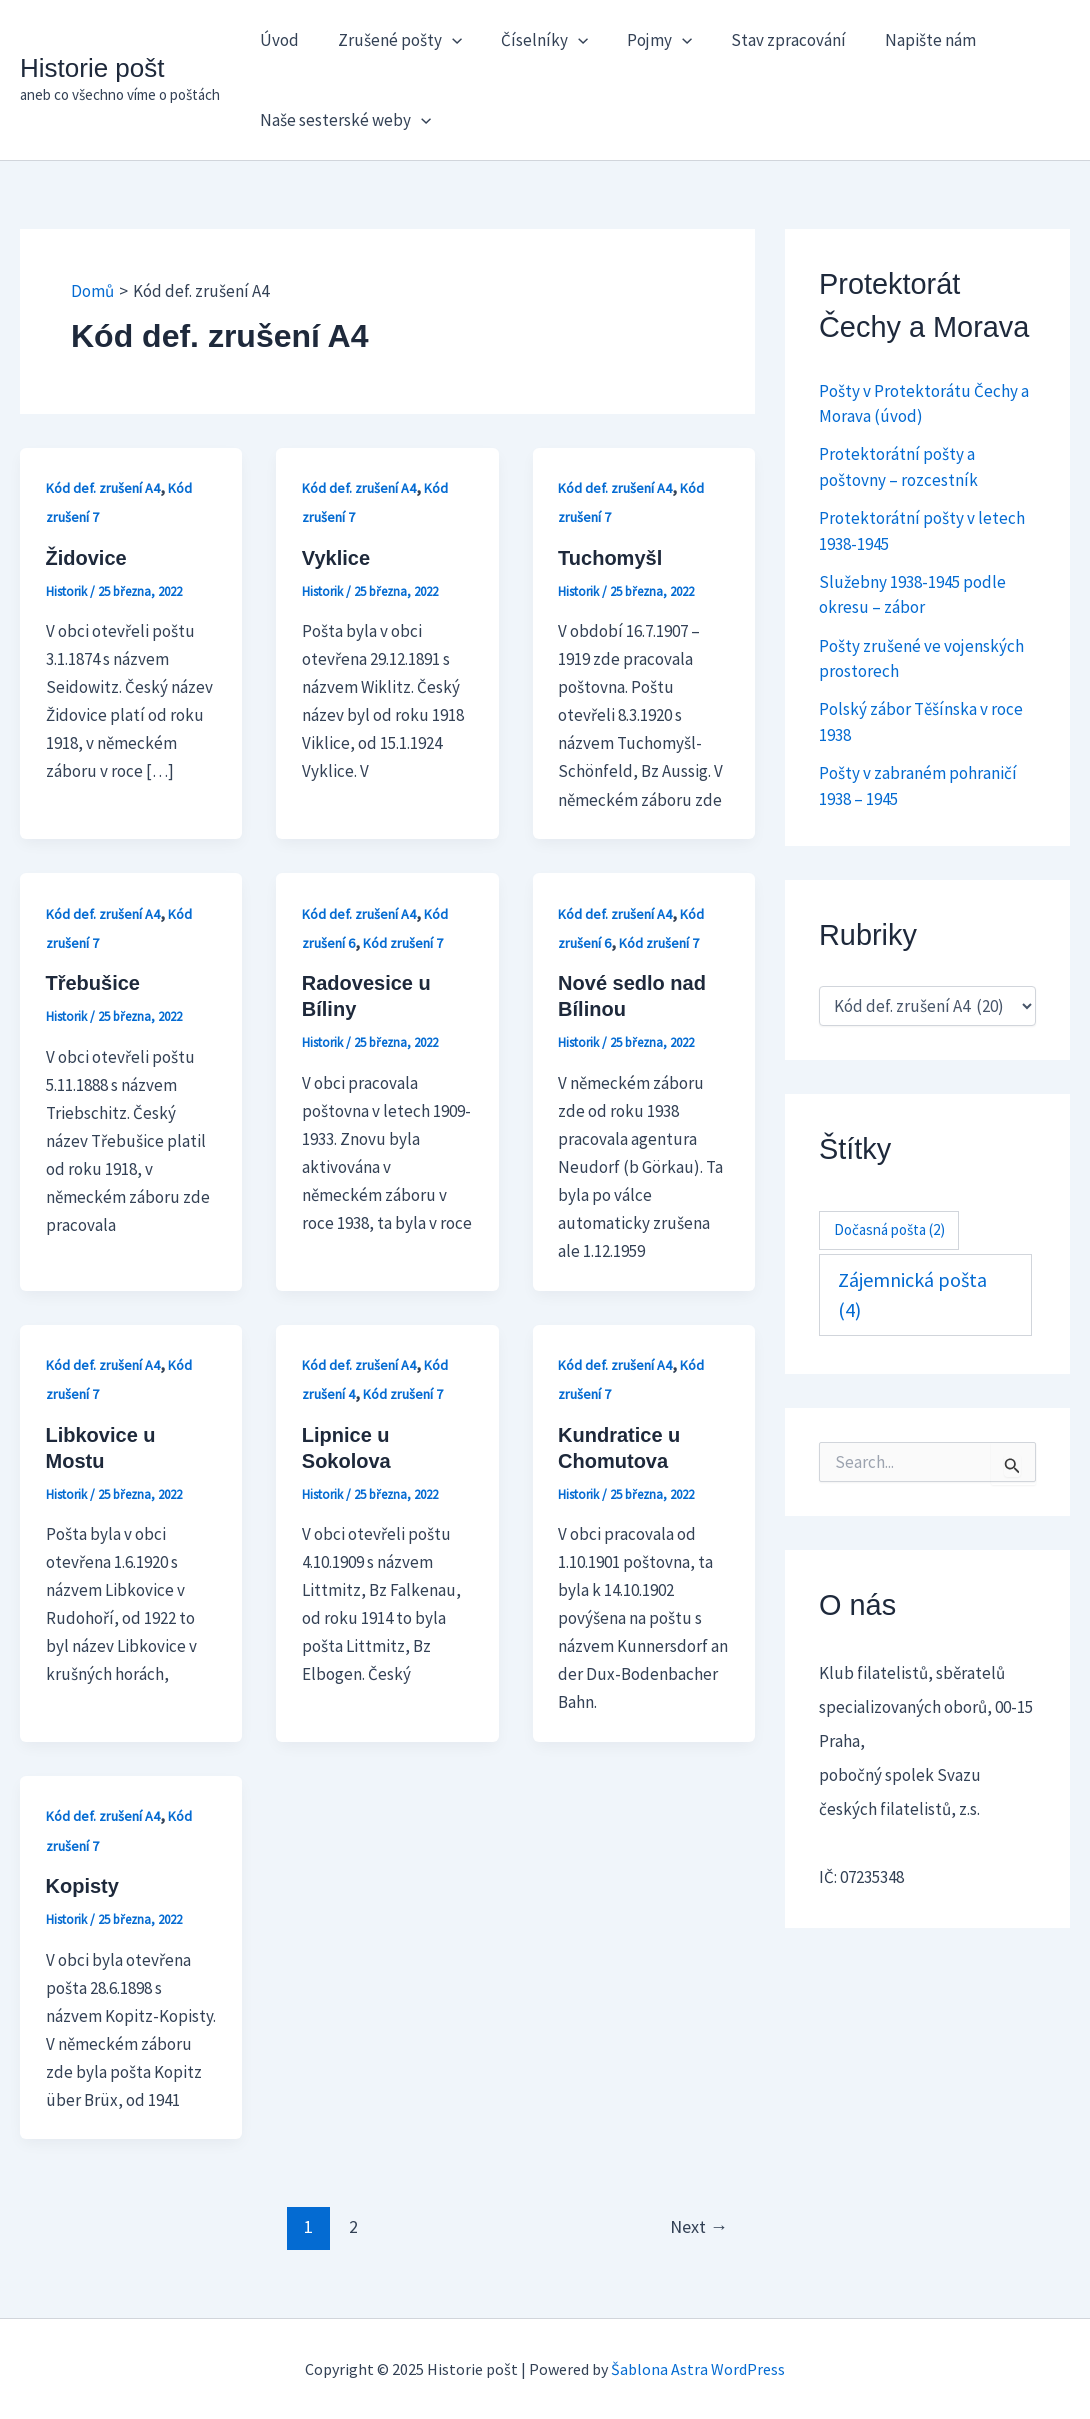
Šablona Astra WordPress (698, 2369)
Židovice (86, 558)
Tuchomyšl (610, 558)
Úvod (276, 40)
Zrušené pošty (392, 40)
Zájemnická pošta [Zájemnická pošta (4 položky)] (912, 1294)
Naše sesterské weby (342, 120)
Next (699, 2226)
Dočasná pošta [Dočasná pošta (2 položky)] (889, 1229)
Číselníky (531, 40)
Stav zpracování (766, 40)
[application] (444, 40)
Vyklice (336, 558)
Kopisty (82, 1886)
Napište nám (903, 40)
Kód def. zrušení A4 (103, 488)
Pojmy (641, 40)
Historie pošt (92, 68)
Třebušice (93, 983)
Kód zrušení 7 (403, 943)
